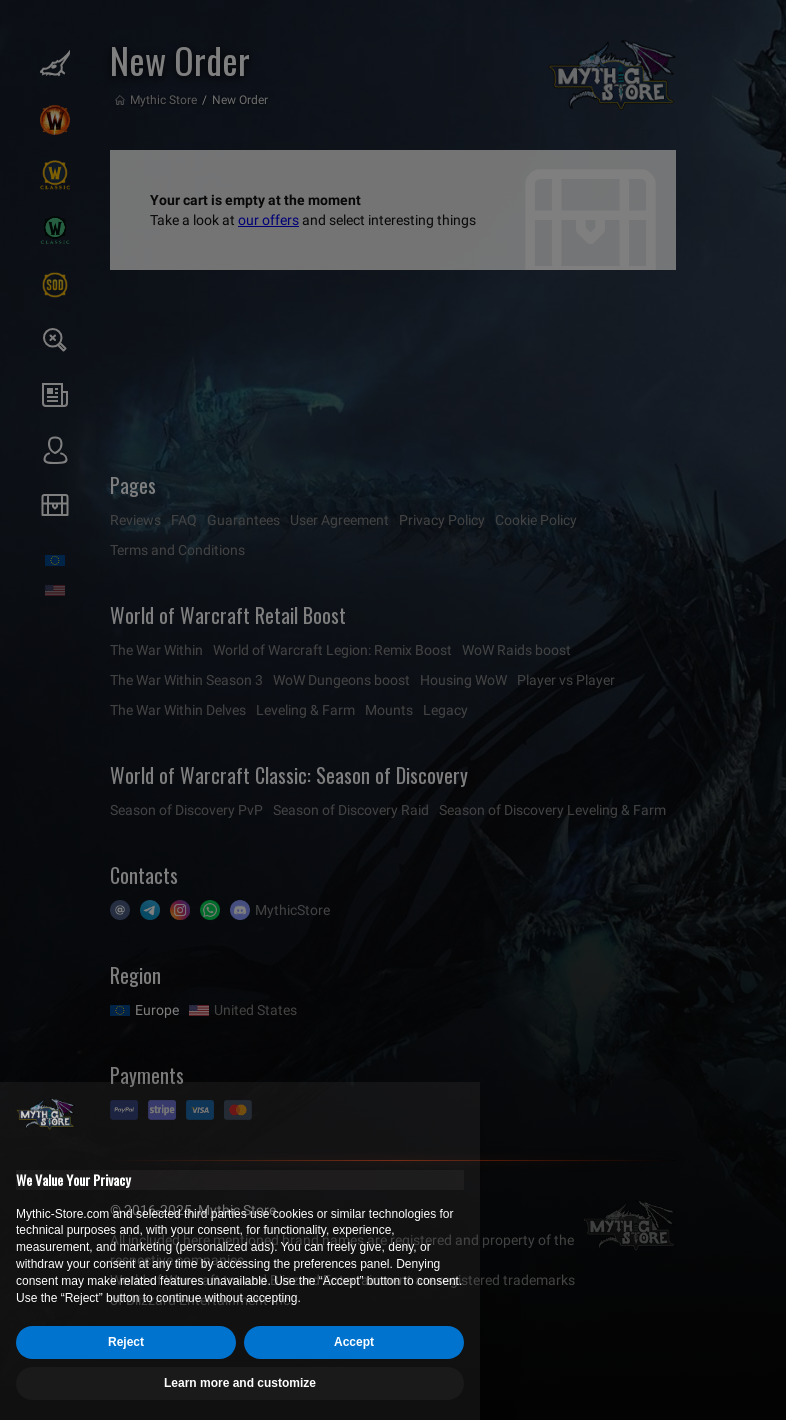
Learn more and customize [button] (240, 1383)
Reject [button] (126, 1342)
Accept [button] (354, 1342)
